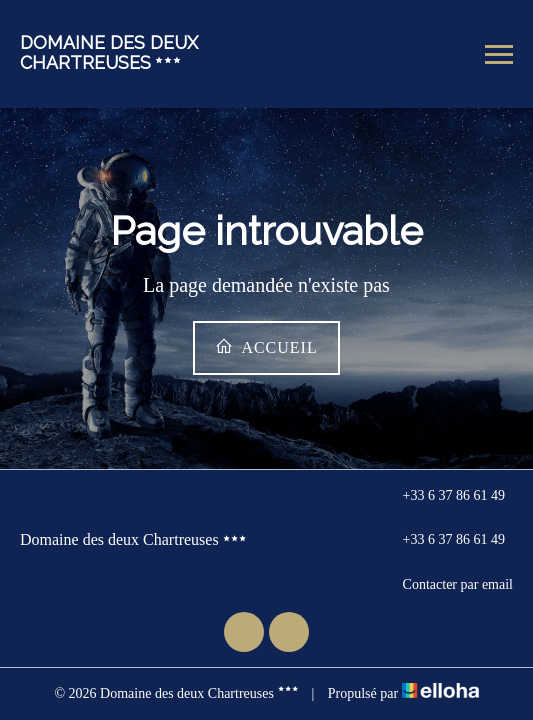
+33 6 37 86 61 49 (442, 496)
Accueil (266, 346)
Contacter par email (446, 585)
